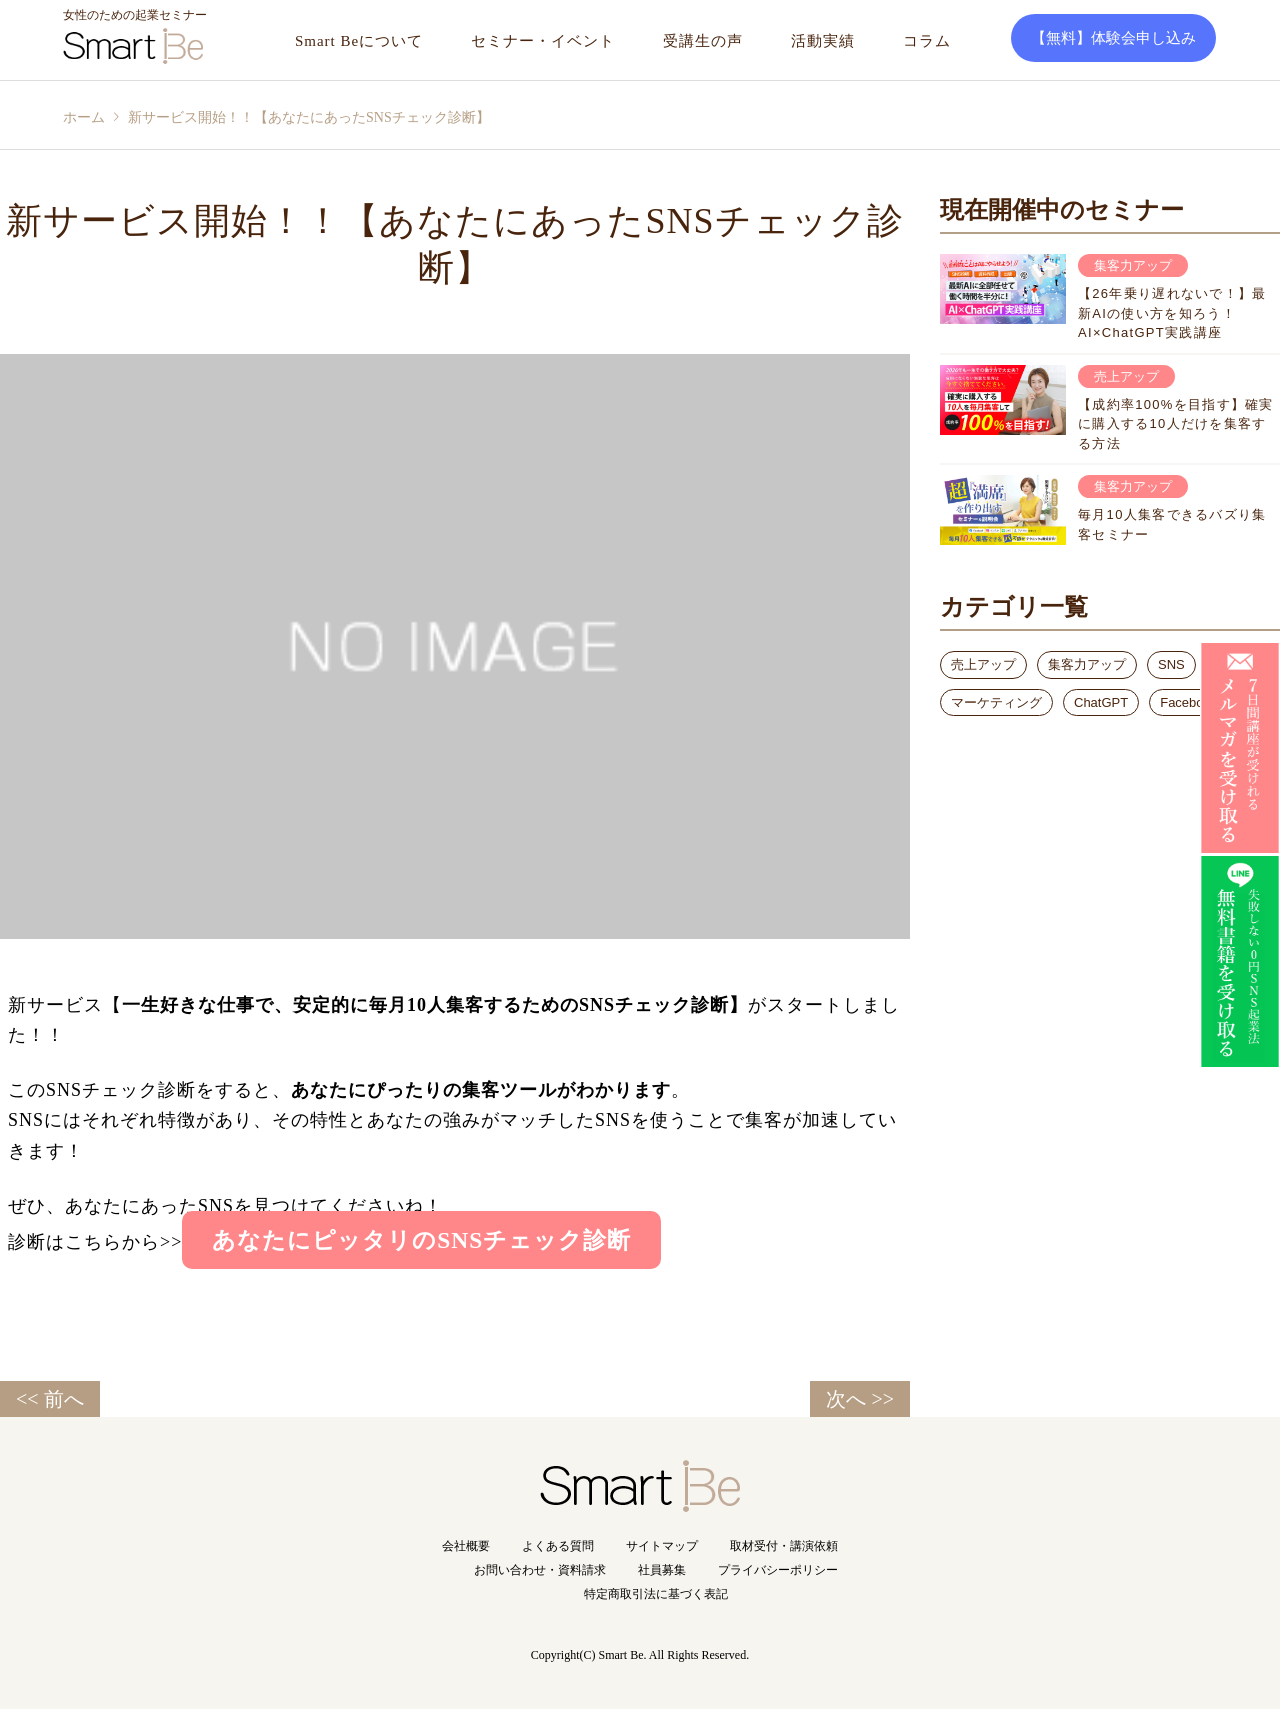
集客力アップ (1087, 664)
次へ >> (860, 1399)
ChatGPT (1101, 702)
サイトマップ (662, 1546)
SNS (1171, 664)
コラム (927, 41)
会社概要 (466, 1546)
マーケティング (996, 702)
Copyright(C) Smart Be (587, 1655)
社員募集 (662, 1570)
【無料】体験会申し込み (1113, 38)
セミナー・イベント (543, 41)
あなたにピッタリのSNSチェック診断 (421, 1240)
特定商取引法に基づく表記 (656, 1594)
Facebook (1188, 702)
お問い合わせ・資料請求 (540, 1570)
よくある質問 (558, 1546)
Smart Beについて (359, 41)
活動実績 (823, 41)
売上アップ (983, 664)
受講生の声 (703, 41)
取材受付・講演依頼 (784, 1546)
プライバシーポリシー (778, 1570)
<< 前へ (50, 1399)
